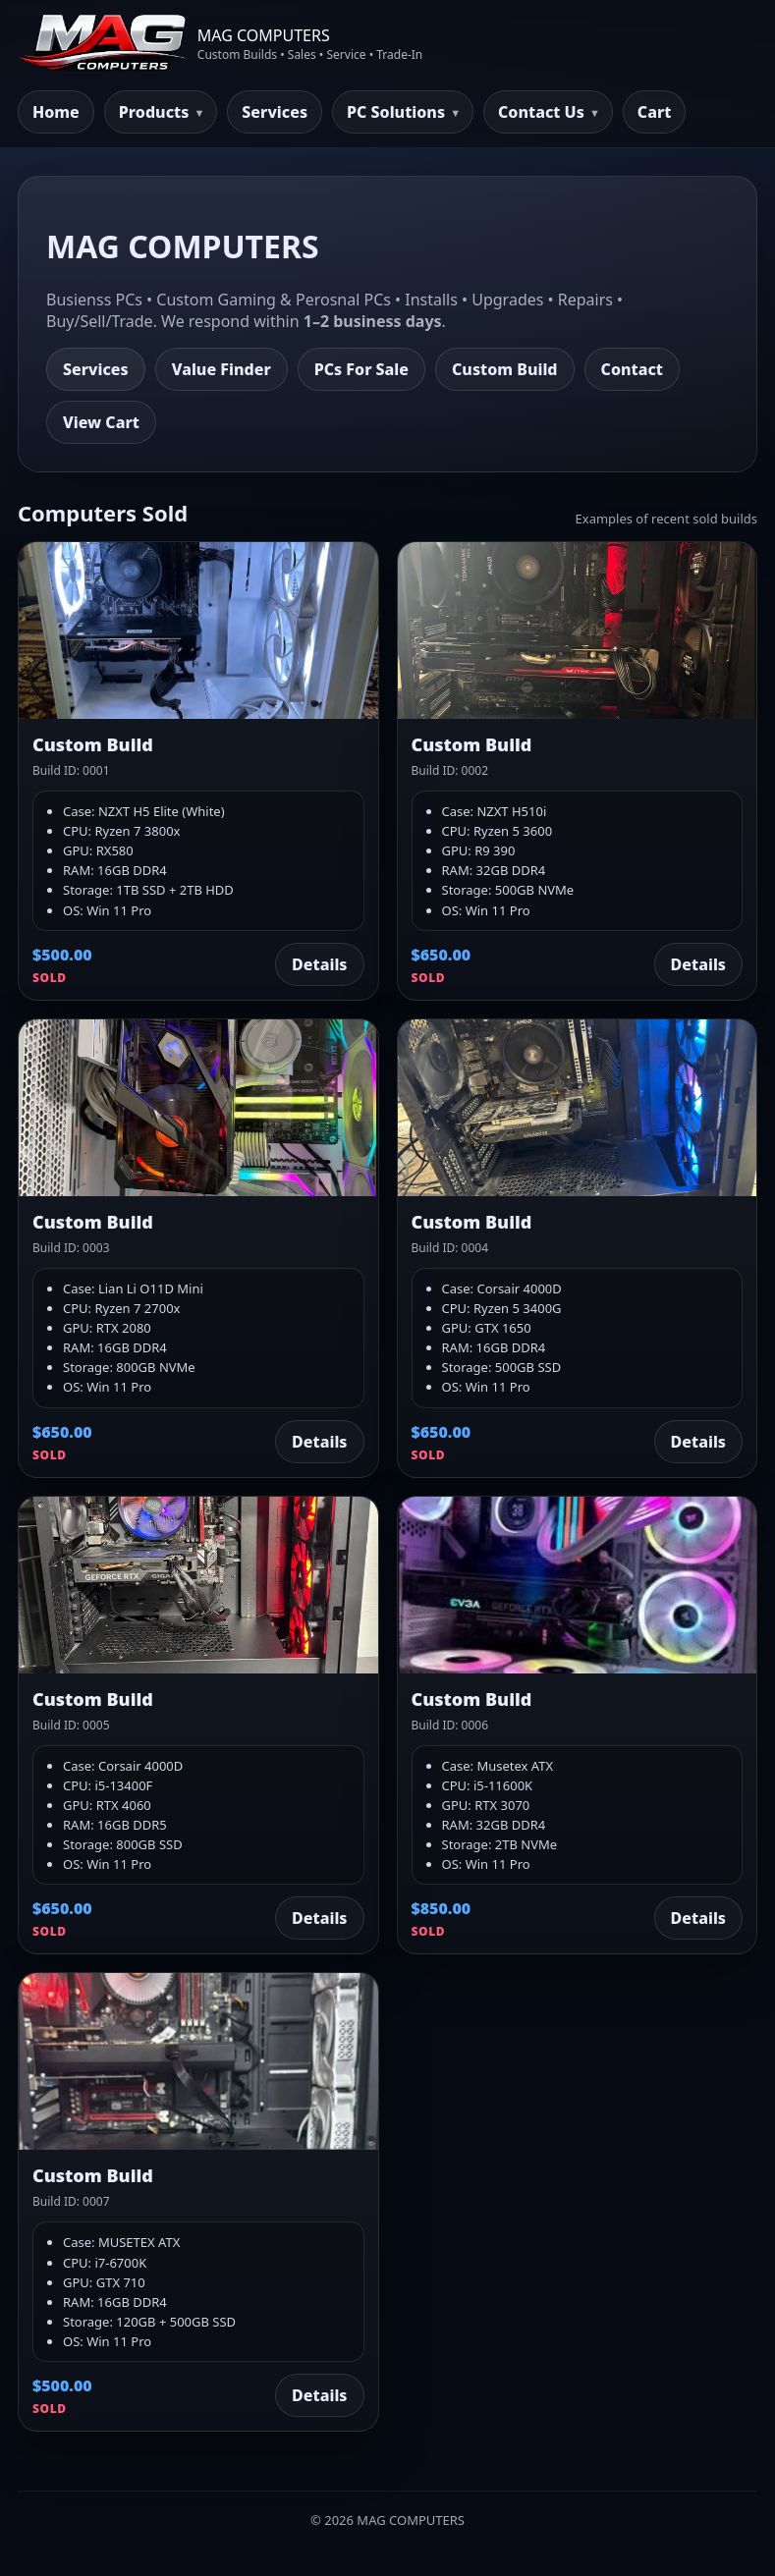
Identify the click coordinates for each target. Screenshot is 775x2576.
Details (319, 964)
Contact (632, 369)
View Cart (101, 422)
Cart (654, 112)
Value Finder (221, 369)
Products (154, 112)
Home (56, 112)
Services (274, 112)
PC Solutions (396, 112)
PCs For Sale (361, 369)
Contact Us (541, 112)
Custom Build (505, 369)
